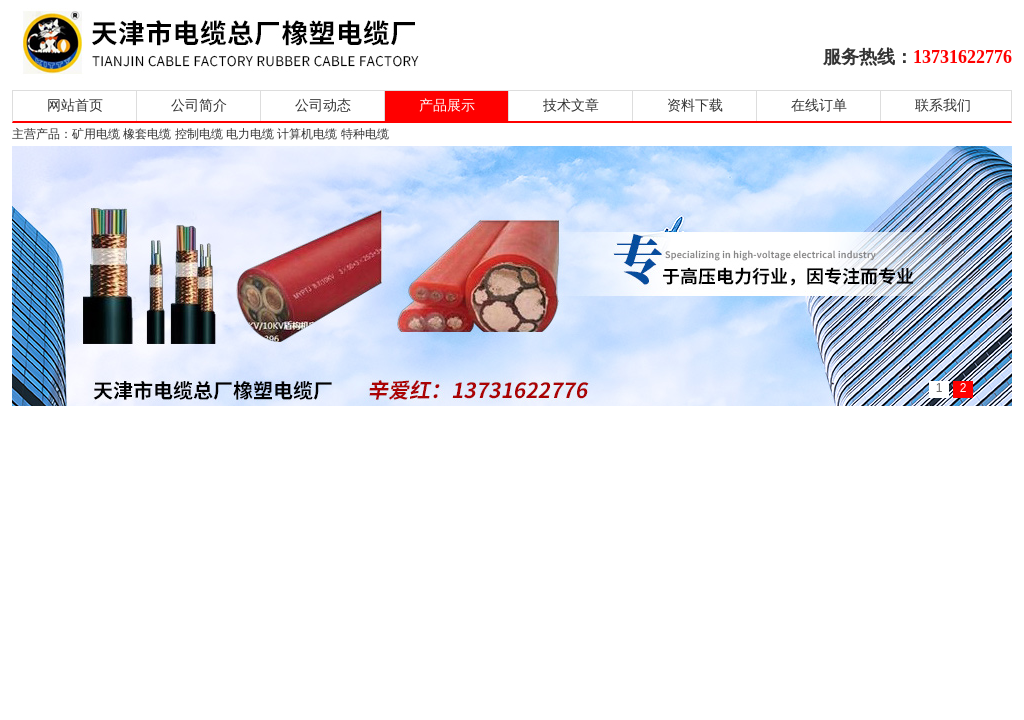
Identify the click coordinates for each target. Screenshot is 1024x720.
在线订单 (819, 105)
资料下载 (695, 105)
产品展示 (447, 105)
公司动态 (323, 105)
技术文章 (571, 105)
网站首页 (75, 105)
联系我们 (943, 105)
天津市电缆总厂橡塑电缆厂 (244, 42)
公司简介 (199, 105)
